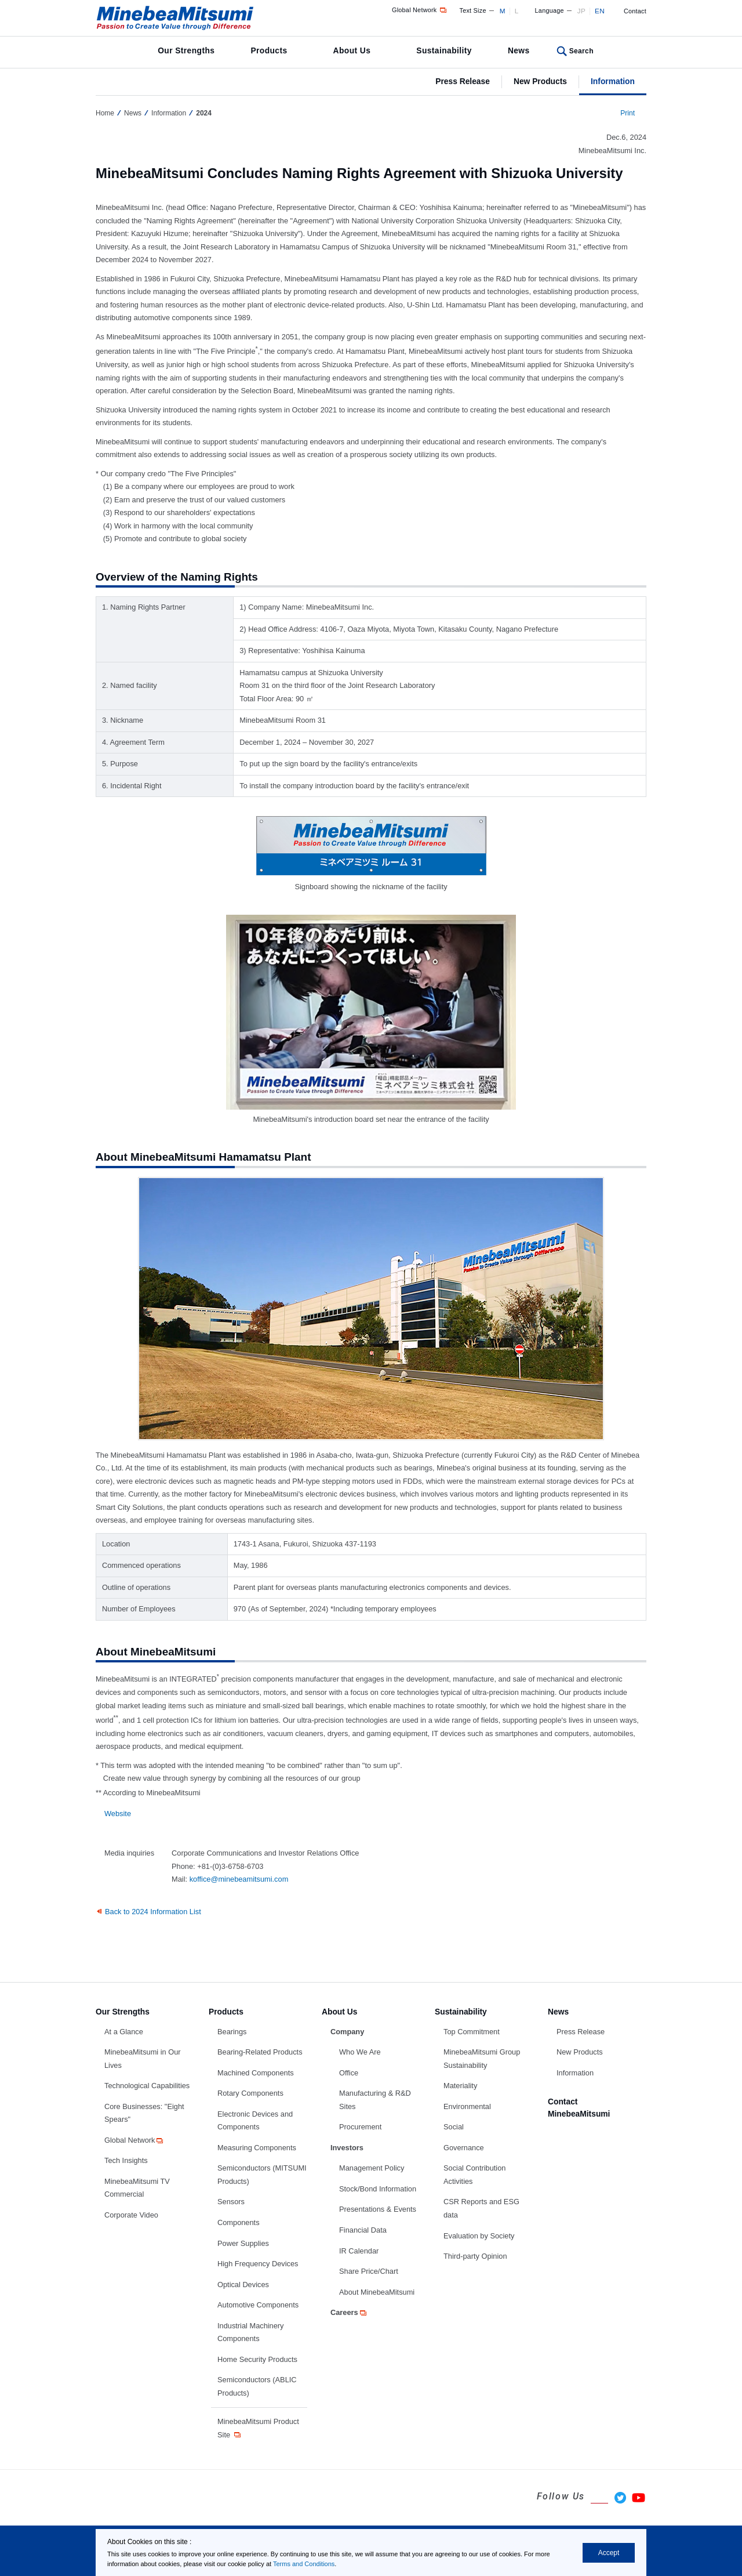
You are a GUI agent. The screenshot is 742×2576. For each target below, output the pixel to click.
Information (613, 81)
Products (268, 50)
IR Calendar (359, 2251)
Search (581, 51)
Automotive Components (258, 2304)
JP (581, 11)
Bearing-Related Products (260, 2052)
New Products (540, 81)
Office (348, 2072)
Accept (609, 2553)
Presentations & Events (377, 2209)
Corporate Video (131, 2215)
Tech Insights (126, 2160)
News (519, 50)
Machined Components (255, 2072)
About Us (352, 50)
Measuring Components (256, 2147)
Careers (349, 2312)
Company (347, 2031)
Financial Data (363, 2230)
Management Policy (371, 2168)
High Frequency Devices (257, 2263)
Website (117, 1813)
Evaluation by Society (478, 2235)
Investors (346, 2147)
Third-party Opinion (475, 2256)
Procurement (360, 2126)
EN (600, 11)
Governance (463, 2147)
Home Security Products (257, 2359)
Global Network (420, 10)
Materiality (460, 2085)
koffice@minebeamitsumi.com (239, 1879)
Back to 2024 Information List (153, 1911)
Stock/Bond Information (377, 2188)
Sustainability (444, 50)
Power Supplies (243, 2243)
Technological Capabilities (147, 2085)
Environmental (467, 2106)
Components (238, 2222)
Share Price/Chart (368, 2271)
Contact (635, 11)
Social (453, 2126)
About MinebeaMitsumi (376, 2292)
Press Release (462, 81)
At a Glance (123, 2031)
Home (105, 113)
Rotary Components (250, 2093)
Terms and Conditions (303, 2563)
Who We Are (360, 2052)
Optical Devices (243, 2284)
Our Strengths (186, 50)
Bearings (232, 2031)
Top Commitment (471, 2031)
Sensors (231, 2201)
